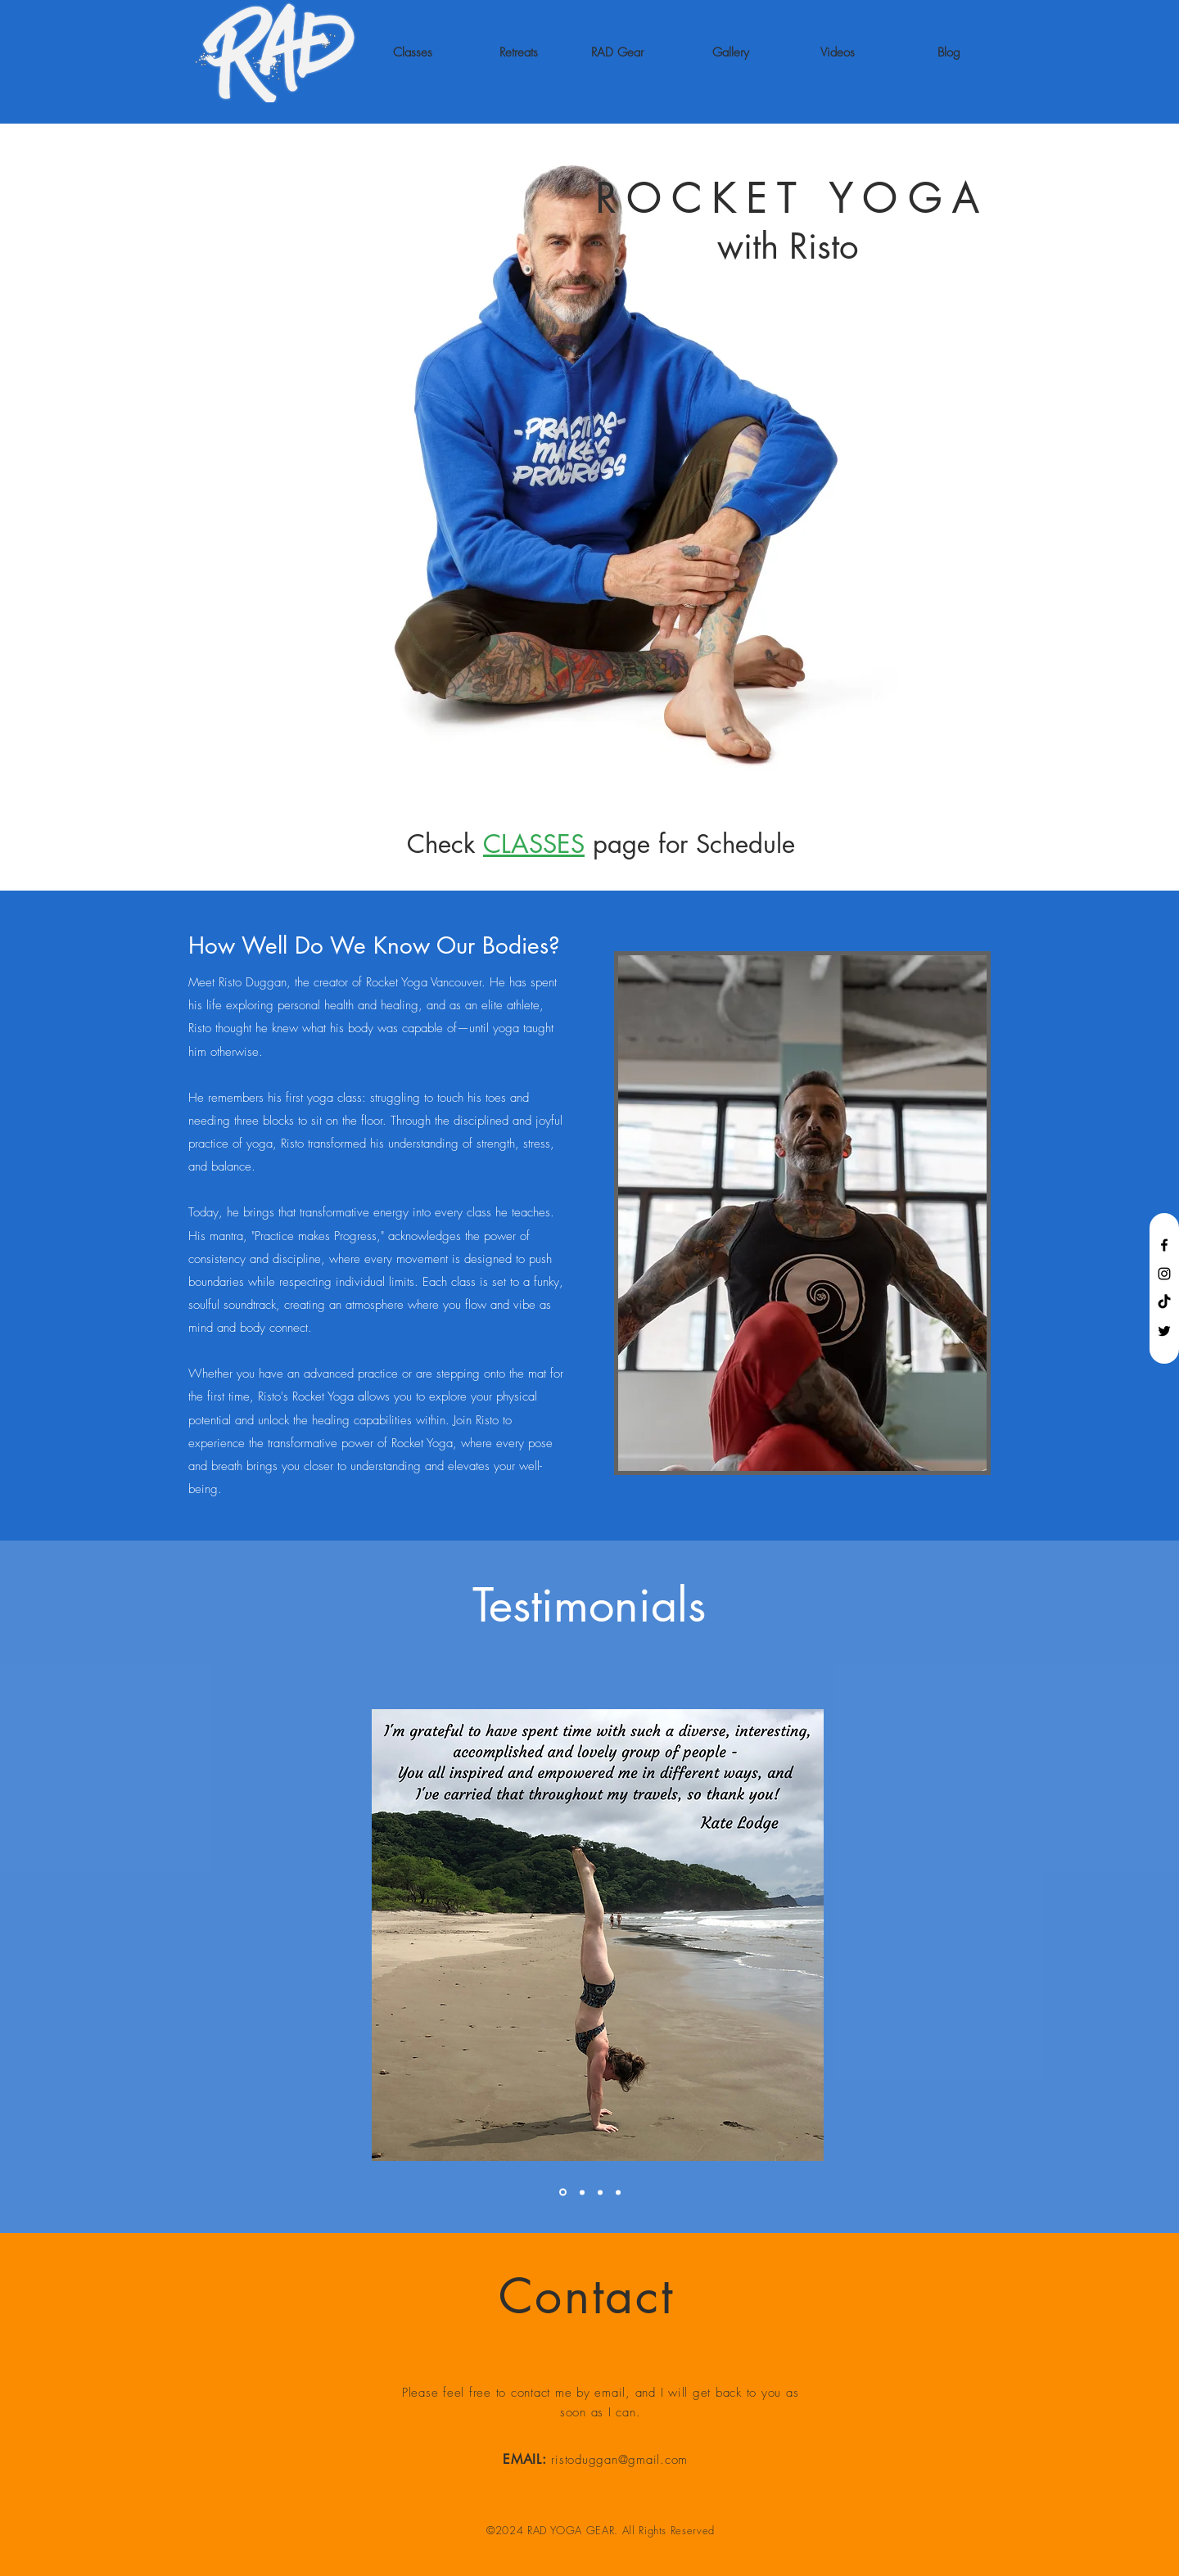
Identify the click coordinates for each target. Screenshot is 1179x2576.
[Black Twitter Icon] (1164, 1331)
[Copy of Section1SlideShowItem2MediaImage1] (618, 2192)
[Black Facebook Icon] (1164, 1245)
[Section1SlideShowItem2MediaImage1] (582, 2192)
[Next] (1137, 1935)
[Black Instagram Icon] (1164, 1273)
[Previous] (42, 1935)
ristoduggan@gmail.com (619, 2460)
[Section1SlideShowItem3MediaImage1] (563, 2192)
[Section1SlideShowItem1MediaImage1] (600, 2192)
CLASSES (534, 844)
